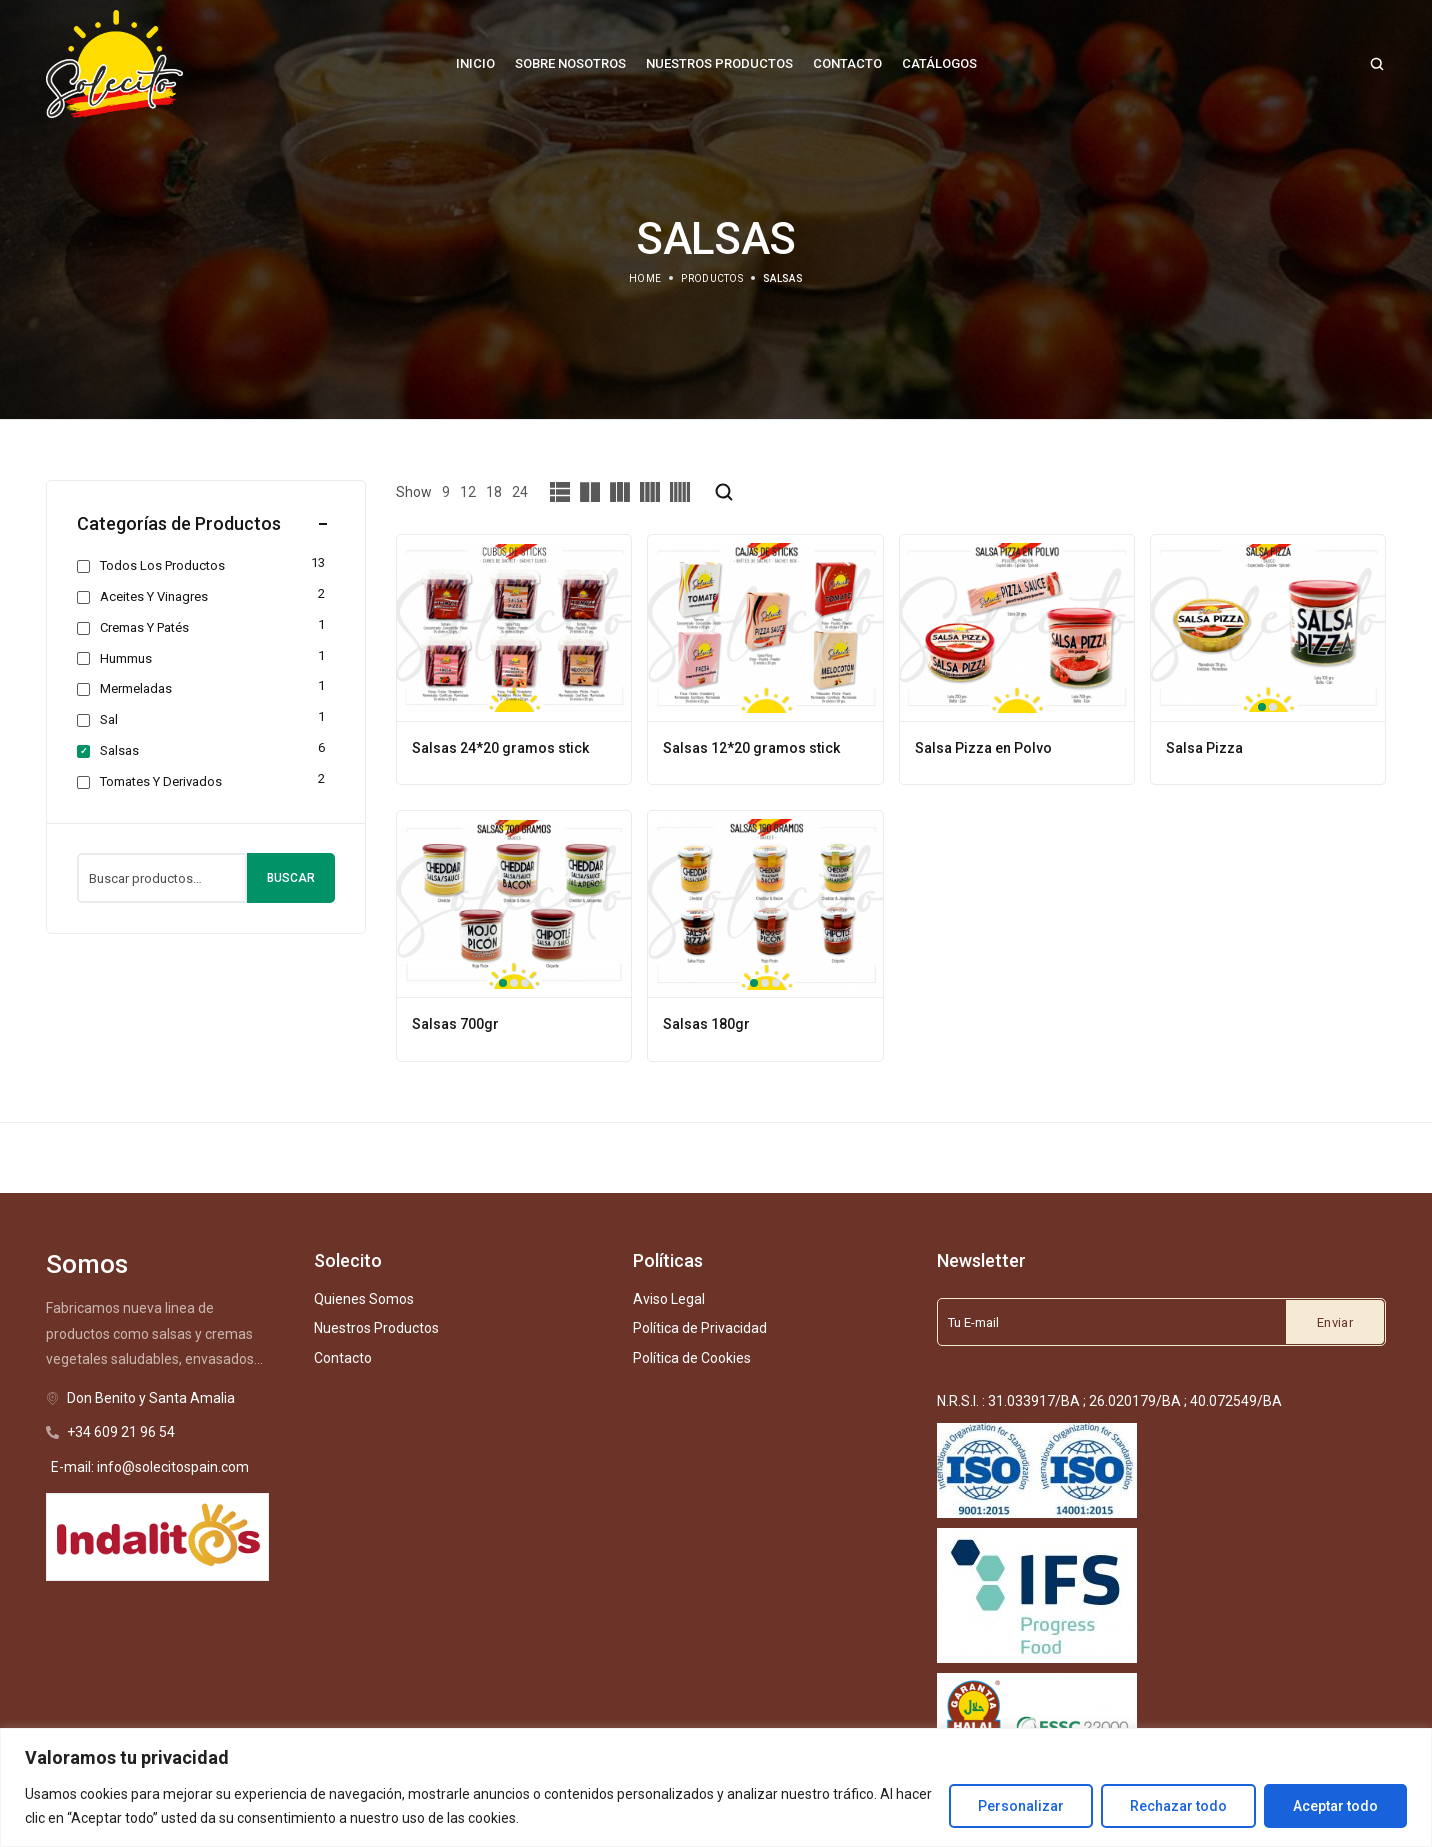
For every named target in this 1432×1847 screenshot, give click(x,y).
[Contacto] (847, 63)
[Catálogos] (939, 63)
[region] (716, 1787)
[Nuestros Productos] (719, 63)
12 (468, 492)
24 (520, 492)
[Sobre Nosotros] (570, 63)
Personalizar (1021, 1806)
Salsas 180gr (706, 1024)
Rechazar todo (1178, 1806)
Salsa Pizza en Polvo (983, 748)
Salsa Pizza (1204, 748)
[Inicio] (475, 63)
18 (494, 492)
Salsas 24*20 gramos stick (500, 748)
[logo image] (116, 63)
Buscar (291, 878)
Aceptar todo (1335, 1806)
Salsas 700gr (455, 1024)
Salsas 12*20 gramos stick (751, 748)
